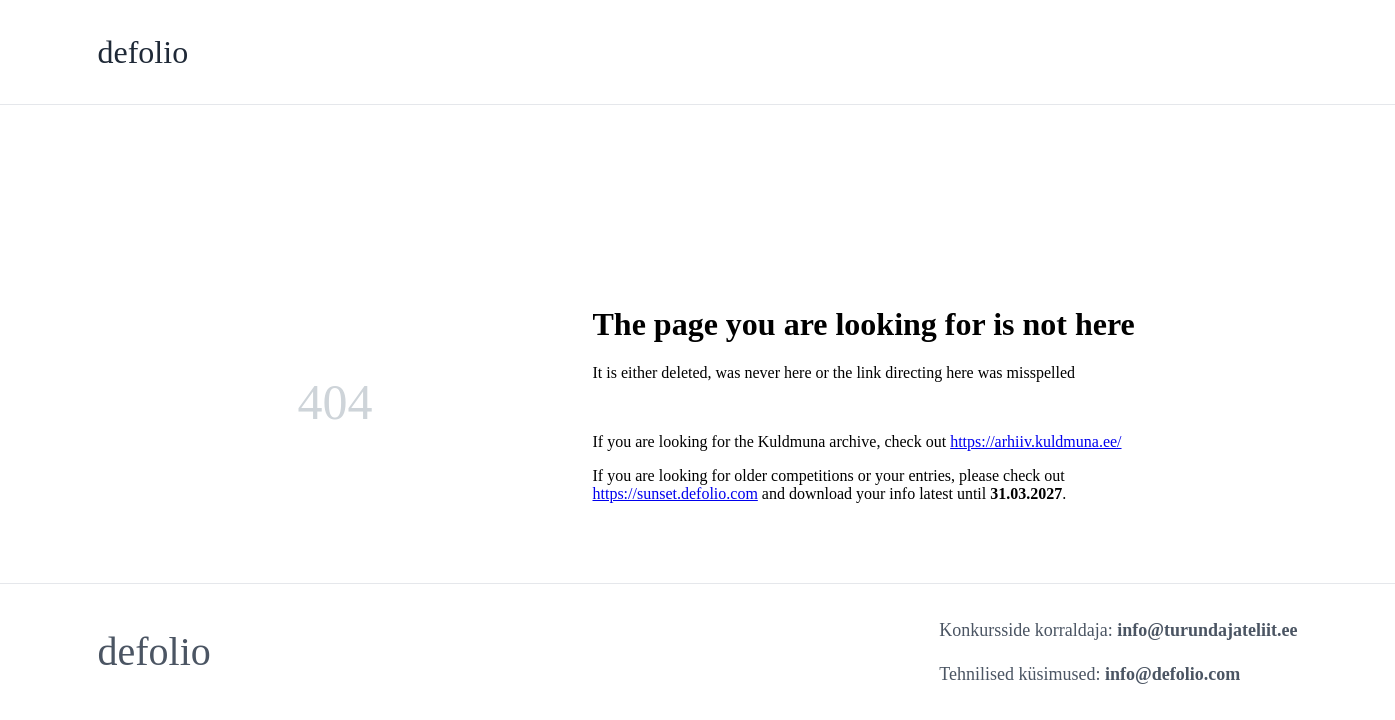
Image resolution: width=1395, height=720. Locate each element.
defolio (143, 52)
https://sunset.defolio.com (675, 493)
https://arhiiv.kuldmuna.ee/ (1035, 441)
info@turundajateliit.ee (1207, 630)
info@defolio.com (1172, 674)
